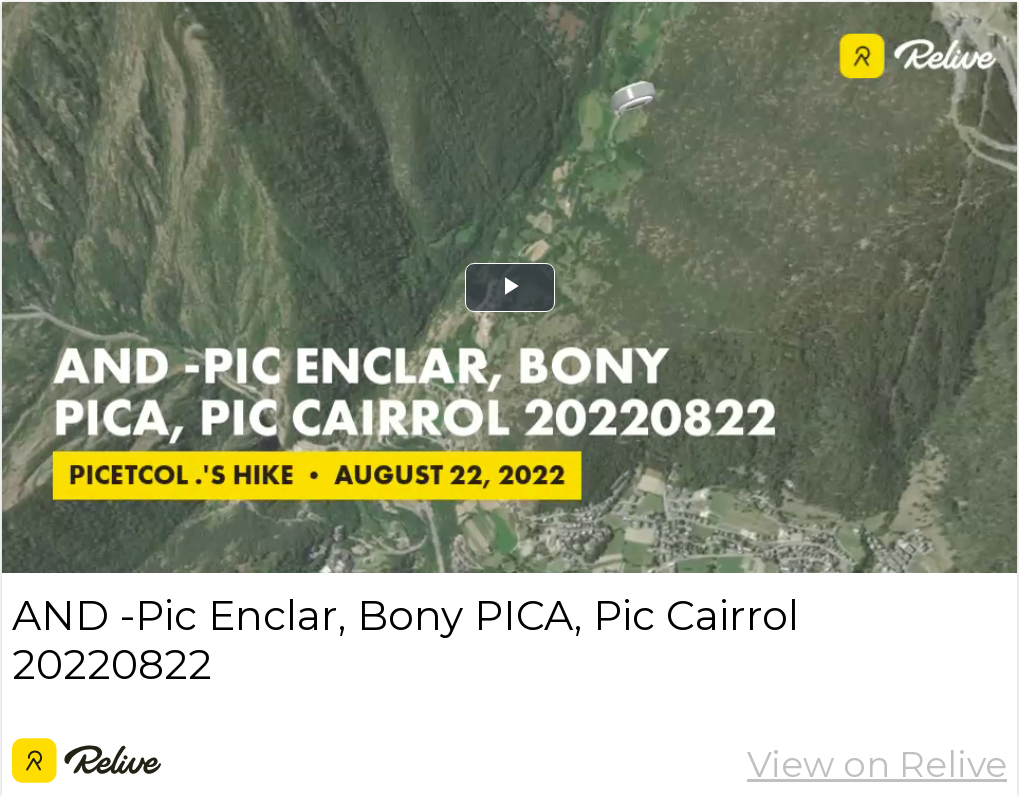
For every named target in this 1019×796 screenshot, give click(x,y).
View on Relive (877, 764)
